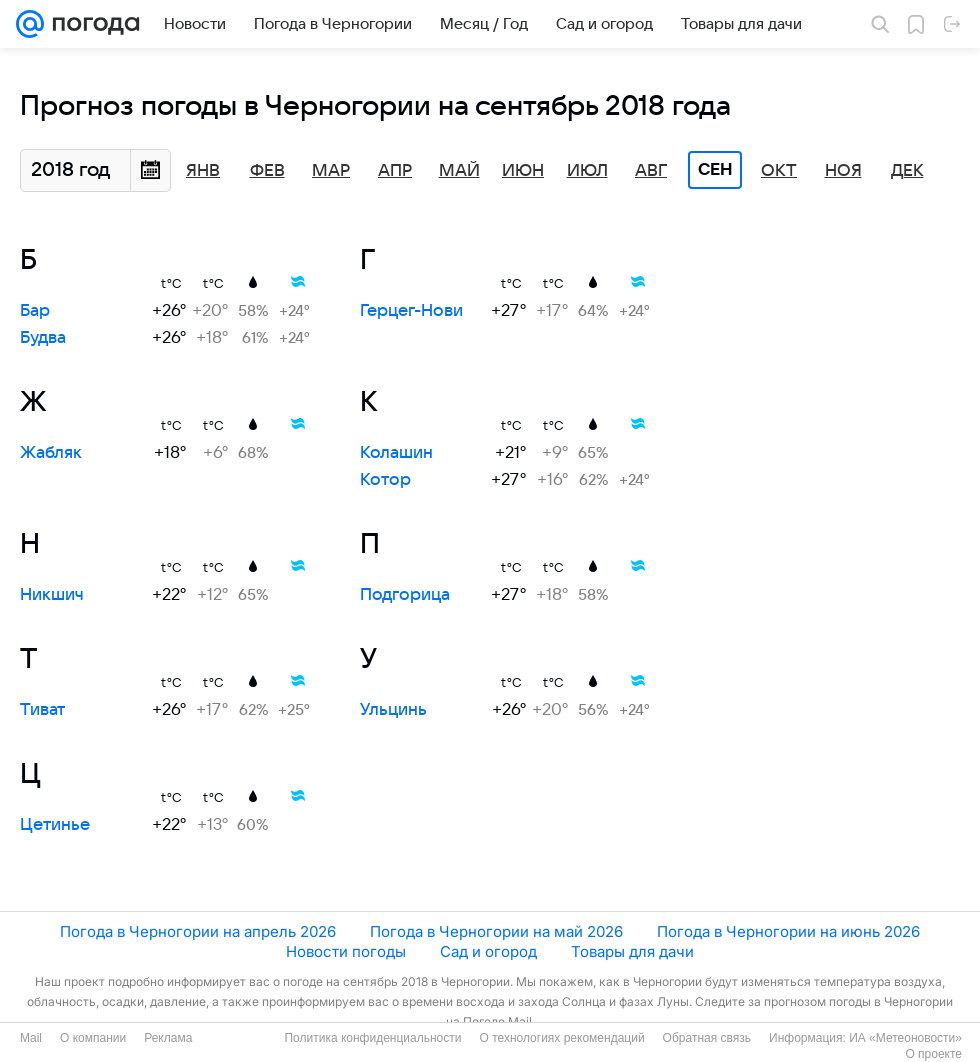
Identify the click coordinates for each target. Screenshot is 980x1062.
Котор (385, 480)
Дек (907, 171)
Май (459, 171)
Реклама (168, 1038)
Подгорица (405, 595)
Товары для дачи (632, 951)
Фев (267, 171)
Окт (779, 171)
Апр (395, 171)
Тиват (42, 710)
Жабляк (51, 453)
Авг (651, 171)
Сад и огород (488, 951)
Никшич (52, 595)
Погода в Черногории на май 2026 (496, 931)
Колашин (396, 453)
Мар (331, 171)
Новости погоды (346, 951)
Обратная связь (707, 1038)
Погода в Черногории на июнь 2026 (788, 931)
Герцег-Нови (411, 311)
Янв (203, 171)
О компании (93, 1038)
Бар (35, 311)
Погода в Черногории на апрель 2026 (198, 931)
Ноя (843, 171)
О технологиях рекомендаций (561, 1038)
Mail (31, 1038)
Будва (43, 338)
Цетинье (55, 825)
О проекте (933, 1054)
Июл (587, 171)
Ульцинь (393, 710)
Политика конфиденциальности (372, 1038)
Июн (523, 171)
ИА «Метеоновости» (905, 1038)
